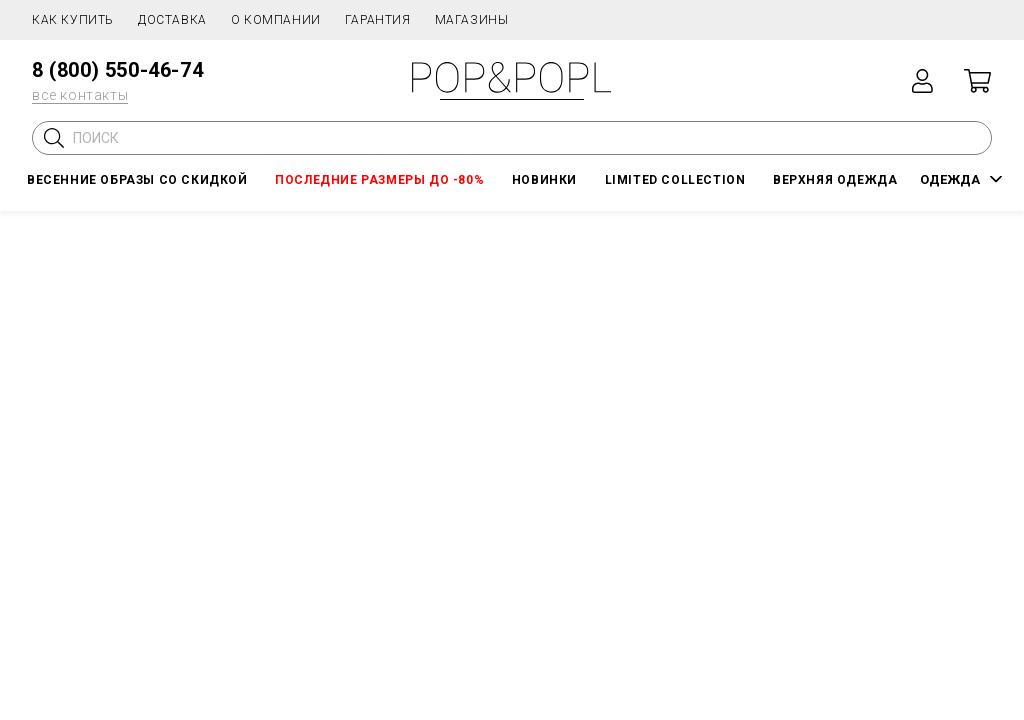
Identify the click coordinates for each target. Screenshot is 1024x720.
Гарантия (378, 20)
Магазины (472, 20)
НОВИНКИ (544, 180)
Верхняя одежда (835, 180)
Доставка (172, 20)
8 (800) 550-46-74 (117, 70)
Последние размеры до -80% (379, 180)
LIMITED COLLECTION (675, 180)
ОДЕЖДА (950, 179)
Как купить (73, 20)
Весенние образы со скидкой (137, 180)
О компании (276, 20)
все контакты (80, 95)
